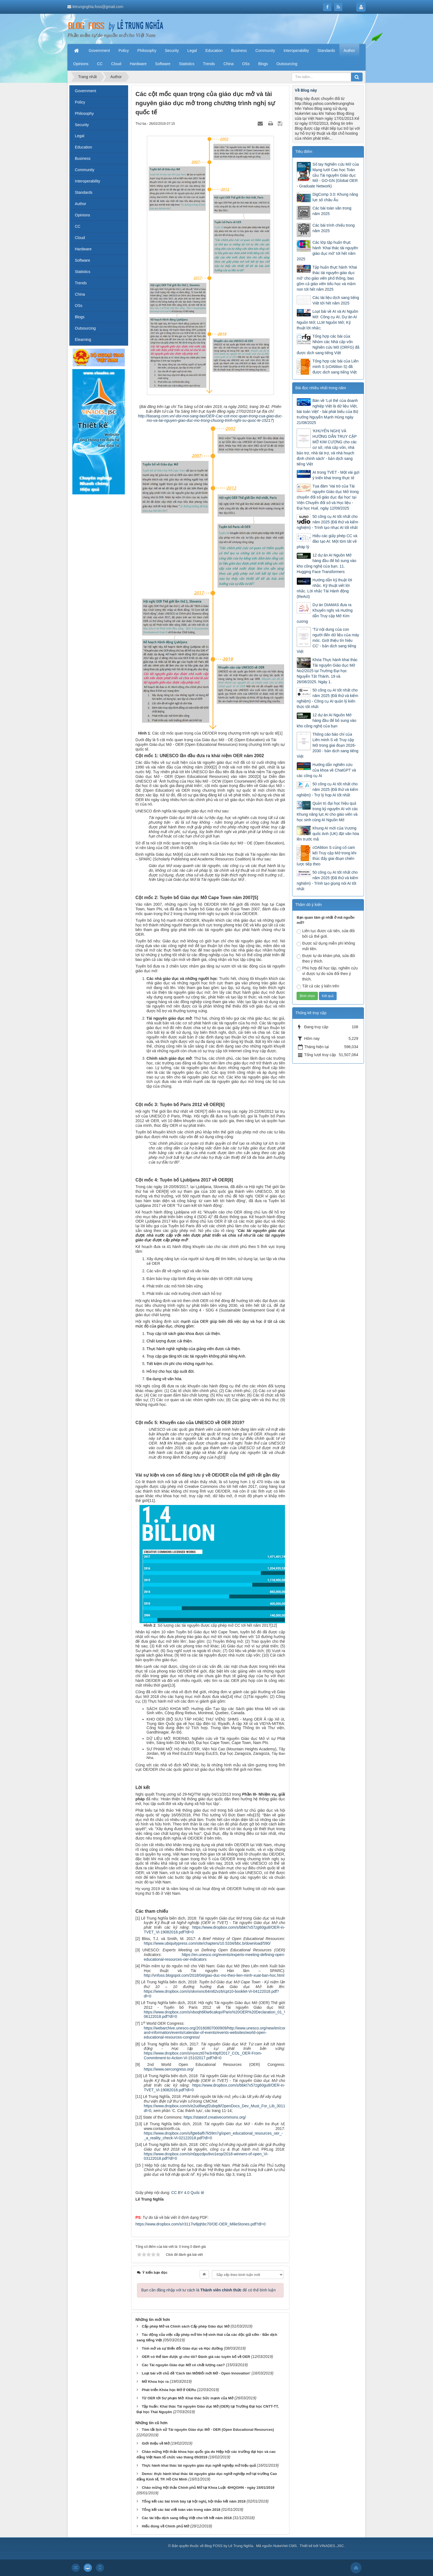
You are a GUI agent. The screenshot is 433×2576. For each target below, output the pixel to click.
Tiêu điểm (303, 151)
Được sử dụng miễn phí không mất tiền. (326, 946)
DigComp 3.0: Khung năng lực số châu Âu (335, 197)
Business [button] (239, 50)
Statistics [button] (186, 64)
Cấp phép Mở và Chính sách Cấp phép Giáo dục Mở (185, 2326)
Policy (80, 102)
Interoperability (87, 181)
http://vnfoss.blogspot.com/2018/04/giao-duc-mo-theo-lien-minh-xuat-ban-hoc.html (214, 1975)
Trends (81, 283)
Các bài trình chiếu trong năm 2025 (333, 228)
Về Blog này (306, 90)
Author (80, 204)
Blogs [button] (263, 64)
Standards (84, 192)
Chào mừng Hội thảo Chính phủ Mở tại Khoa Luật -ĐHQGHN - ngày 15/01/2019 (208, 2487)
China (80, 294)
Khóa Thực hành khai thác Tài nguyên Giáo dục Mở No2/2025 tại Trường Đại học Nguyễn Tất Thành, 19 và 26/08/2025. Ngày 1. (327, 671)
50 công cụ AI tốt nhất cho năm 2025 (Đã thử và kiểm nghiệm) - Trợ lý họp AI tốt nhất (327, 789)
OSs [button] (246, 64)
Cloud (80, 237)
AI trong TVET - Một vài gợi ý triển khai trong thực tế (335, 475)
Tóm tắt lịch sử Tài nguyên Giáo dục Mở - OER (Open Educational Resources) (208, 2429)
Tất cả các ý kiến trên (318, 986)
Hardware (83, 249)
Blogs (80, 317)
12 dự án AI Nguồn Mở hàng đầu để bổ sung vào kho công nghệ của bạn (326, 720)
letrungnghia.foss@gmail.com (97, 6)
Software (82, 260)
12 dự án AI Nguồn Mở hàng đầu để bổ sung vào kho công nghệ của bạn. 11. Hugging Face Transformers (326, 563)
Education (83, 147)
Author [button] (349, 50)
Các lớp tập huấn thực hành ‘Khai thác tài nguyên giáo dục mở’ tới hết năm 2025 (327, 250)
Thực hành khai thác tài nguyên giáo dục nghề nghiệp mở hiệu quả (199, 2465)
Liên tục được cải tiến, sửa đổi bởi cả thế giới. (326, 934)
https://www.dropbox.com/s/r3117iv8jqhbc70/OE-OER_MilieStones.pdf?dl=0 (201, 2224)
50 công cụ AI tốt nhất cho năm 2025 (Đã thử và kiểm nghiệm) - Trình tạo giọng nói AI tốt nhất (327, 880)
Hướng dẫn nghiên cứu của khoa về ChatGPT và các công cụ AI (326, 770)
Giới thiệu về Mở (155, 2443)
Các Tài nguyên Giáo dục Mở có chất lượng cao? (183, 2365)
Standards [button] (326, 50)
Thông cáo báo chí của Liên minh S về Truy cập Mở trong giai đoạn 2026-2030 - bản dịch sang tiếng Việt (327, 745)
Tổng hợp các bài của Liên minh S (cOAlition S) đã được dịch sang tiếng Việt (335, 366)
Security (82, 125)
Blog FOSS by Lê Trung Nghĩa (229, 2546)
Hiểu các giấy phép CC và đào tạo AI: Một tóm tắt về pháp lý (327, 541)
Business (83, 158)
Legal (79, 136)
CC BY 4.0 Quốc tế (187, 2192)
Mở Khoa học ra (155, 2381)
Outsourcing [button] (286, 64)
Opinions (82, 215)
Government (85, 91)
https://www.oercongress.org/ (169, 2069)
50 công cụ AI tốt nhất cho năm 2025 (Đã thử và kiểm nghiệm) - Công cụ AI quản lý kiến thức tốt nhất (327, 698)
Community (84, 170)
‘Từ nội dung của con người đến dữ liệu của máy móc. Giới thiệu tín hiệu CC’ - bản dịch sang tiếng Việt (328, 640)
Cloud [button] (116, 64)
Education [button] (214, 50)
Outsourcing (85, 328)
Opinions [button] (80, 64)
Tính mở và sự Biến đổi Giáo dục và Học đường (182, 2348)
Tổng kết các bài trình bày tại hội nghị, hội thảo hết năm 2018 (193, 2501)
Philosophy (84, 113)
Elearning (83, 339)
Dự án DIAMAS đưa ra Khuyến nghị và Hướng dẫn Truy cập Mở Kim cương (324, 613)
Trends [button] (209, 64)
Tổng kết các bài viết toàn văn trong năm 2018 (181, 2510)
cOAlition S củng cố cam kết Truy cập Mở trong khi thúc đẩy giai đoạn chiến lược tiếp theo (326, 855)
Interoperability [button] (296, 50)
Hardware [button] (138, 64)
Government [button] (99, 50)
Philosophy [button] (146, 50)
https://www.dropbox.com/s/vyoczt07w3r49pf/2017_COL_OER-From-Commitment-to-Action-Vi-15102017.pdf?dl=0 (203, 2055)
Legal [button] (192, 50)
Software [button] (162, 64)
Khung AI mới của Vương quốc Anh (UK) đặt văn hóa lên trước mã (328, 833)
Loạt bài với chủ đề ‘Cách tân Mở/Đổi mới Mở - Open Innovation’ (196, 2373)
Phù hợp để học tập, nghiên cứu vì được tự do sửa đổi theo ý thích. (327, 973)
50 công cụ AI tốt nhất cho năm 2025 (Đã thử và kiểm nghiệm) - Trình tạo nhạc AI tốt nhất (327, 522)
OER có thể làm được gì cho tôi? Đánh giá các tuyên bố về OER (196, 2357)
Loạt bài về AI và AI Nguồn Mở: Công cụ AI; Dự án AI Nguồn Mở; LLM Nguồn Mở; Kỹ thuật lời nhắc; (327, 319)
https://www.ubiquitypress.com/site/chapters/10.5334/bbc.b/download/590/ (207, 1943)
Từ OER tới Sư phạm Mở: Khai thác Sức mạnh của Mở (187, 2398)
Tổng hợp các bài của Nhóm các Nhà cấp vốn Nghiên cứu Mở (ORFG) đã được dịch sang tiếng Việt (328, 344)
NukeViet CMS (285, 2546)
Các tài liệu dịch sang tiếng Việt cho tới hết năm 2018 (187, 2518)
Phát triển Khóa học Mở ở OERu (169, 2390)
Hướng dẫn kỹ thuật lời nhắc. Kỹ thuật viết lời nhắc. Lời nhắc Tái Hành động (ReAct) (324, 588)
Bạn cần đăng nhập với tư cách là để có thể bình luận (208, 2290)
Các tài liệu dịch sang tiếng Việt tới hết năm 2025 (335, 300)
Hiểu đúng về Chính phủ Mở (165, 2526)
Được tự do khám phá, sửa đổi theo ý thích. (326, 958)
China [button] (228, 64)
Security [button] (172, 50)
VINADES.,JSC (331, 2546)
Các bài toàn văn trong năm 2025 (331, 211)
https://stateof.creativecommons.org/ (215, 2117)
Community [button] (265, 50)
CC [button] (99, 64)
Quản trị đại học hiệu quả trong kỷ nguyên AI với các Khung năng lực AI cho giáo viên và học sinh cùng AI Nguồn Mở (327, 811)
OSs (78, 305)
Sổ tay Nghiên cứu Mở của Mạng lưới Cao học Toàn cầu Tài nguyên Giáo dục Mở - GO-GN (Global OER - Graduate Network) (328, 175)
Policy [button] (123, 50)
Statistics (82, 271)
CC (77, 226)
